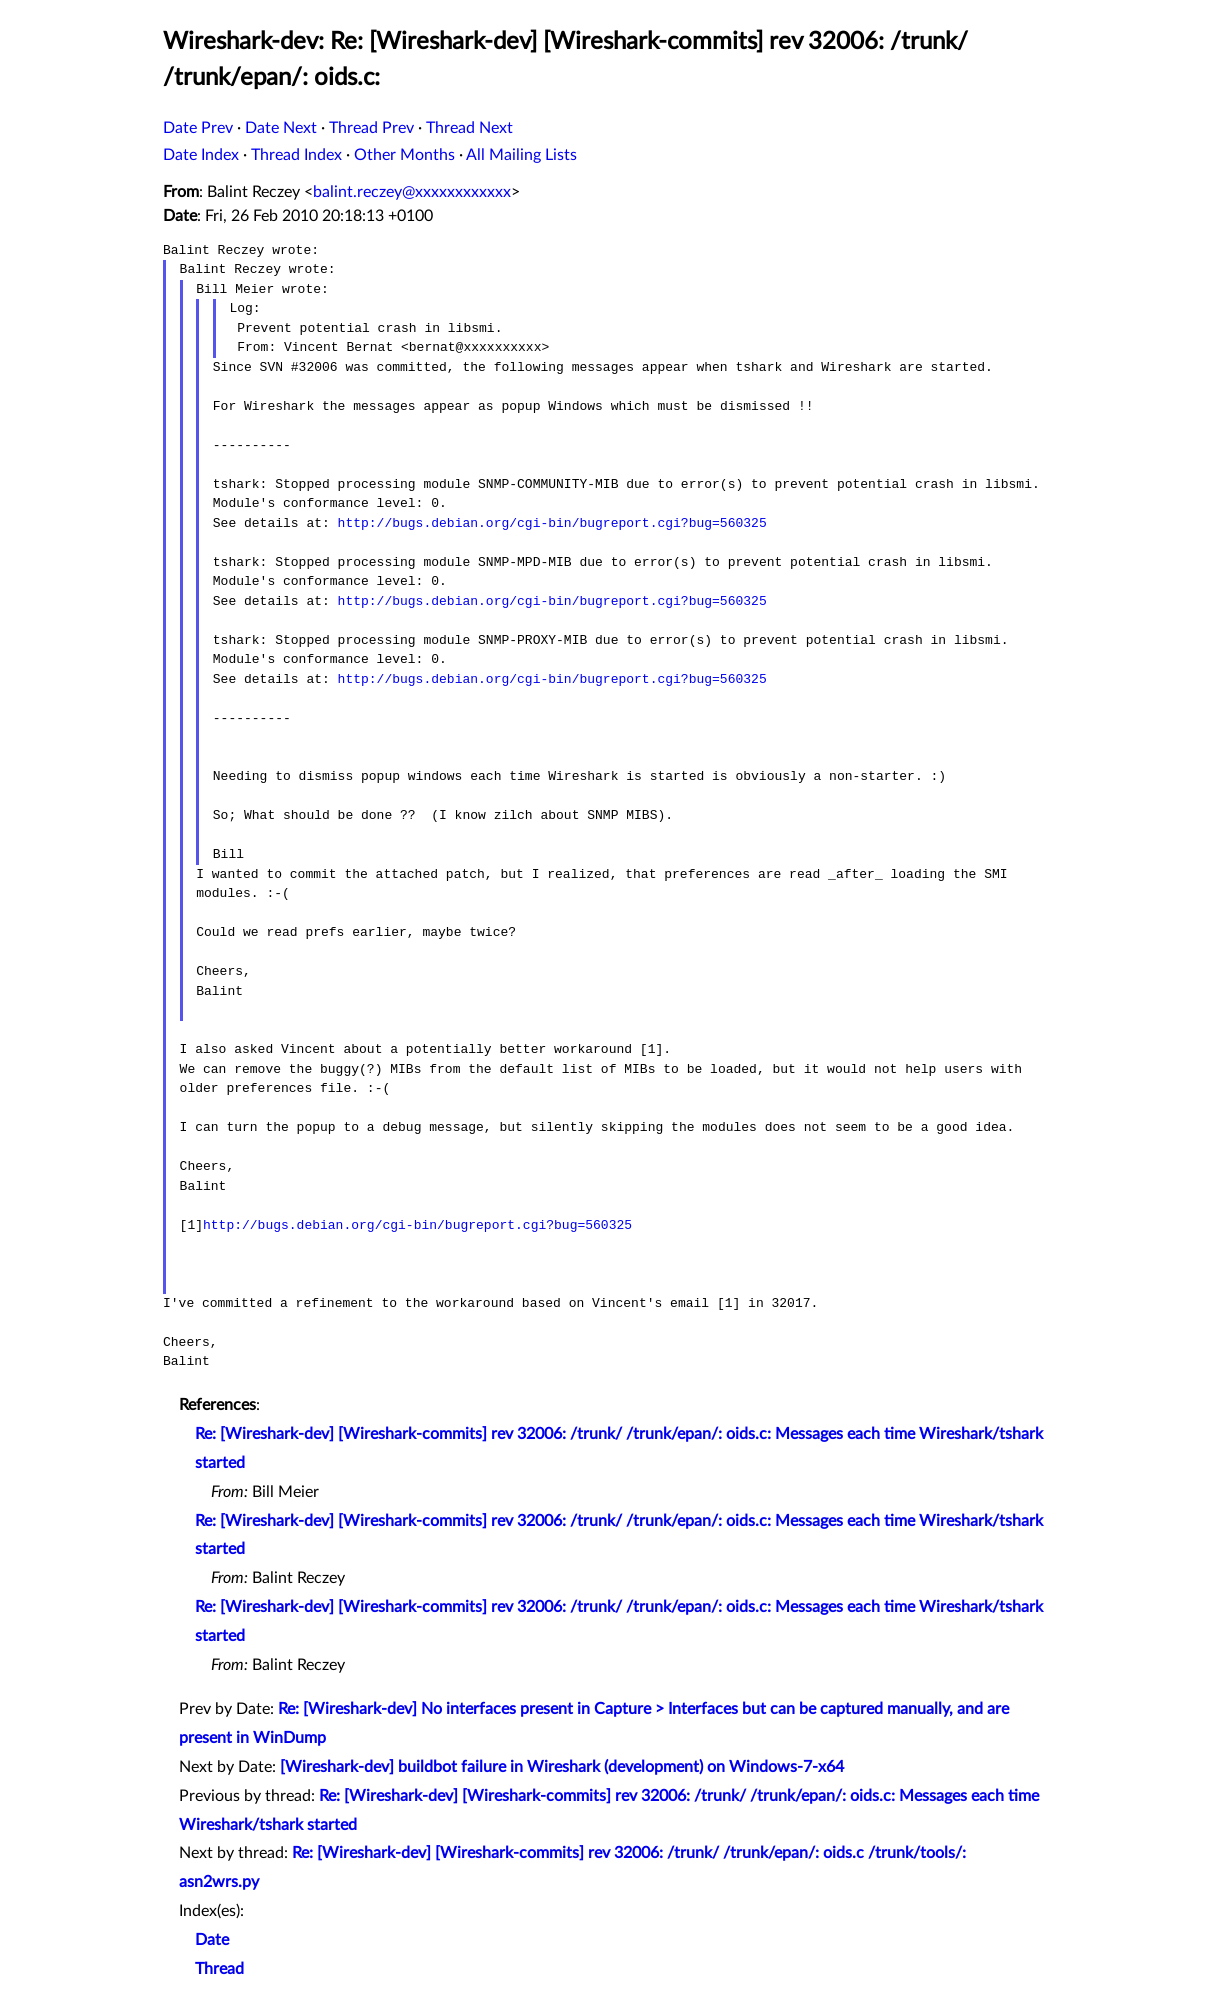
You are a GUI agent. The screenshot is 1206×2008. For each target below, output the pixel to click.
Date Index (201, 155)
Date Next (281, 128)
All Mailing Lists (521, 155)
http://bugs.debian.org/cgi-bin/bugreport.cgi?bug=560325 (552, 523)
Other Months (404, 155)
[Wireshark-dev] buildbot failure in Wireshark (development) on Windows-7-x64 (562, 1767)
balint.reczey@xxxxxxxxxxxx (412, 192)
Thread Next (469, 128)
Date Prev (198, 128)
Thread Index (296, 155)
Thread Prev (371, 128)
